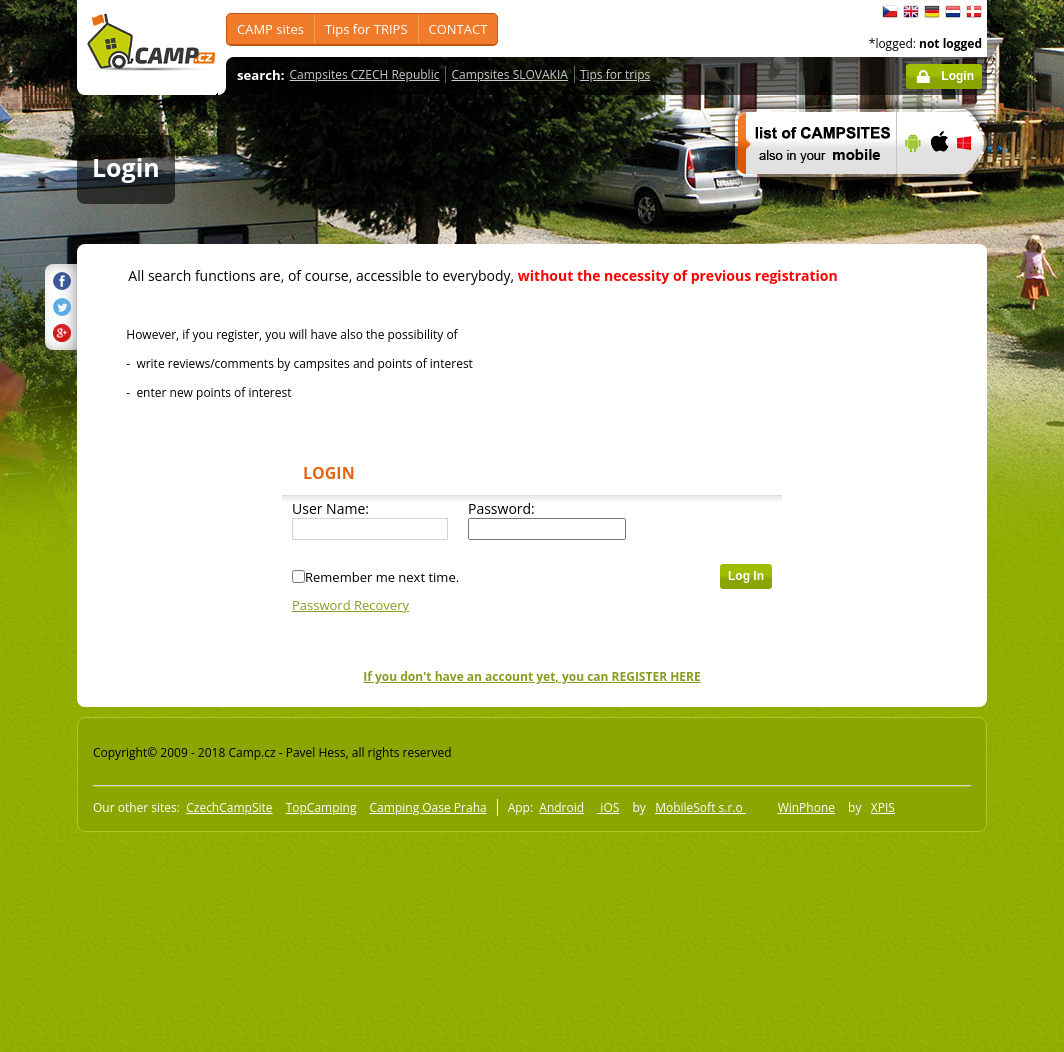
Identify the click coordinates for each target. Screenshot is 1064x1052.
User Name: (330, 508)
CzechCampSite (229, 807)
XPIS (883, 807)
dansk (974, 12)
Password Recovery (350, 605)
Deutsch (932, 12)
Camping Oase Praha (428, 807)
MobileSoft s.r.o (700, 807)
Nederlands (953, 12)
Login (957, 76)
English (911, 12)
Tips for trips (615, 74)
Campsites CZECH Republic (365, 74)
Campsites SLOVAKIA (509, 74)
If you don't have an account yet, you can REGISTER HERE (531, 676)
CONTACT (458, 29)
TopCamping (321, 807)
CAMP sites (270, 29)
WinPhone (806, 807)
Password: (501, 508)
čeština (890, 12)
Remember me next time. (382, 577)
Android (561, 807)
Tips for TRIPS (366, 29)
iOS (608, 807)
